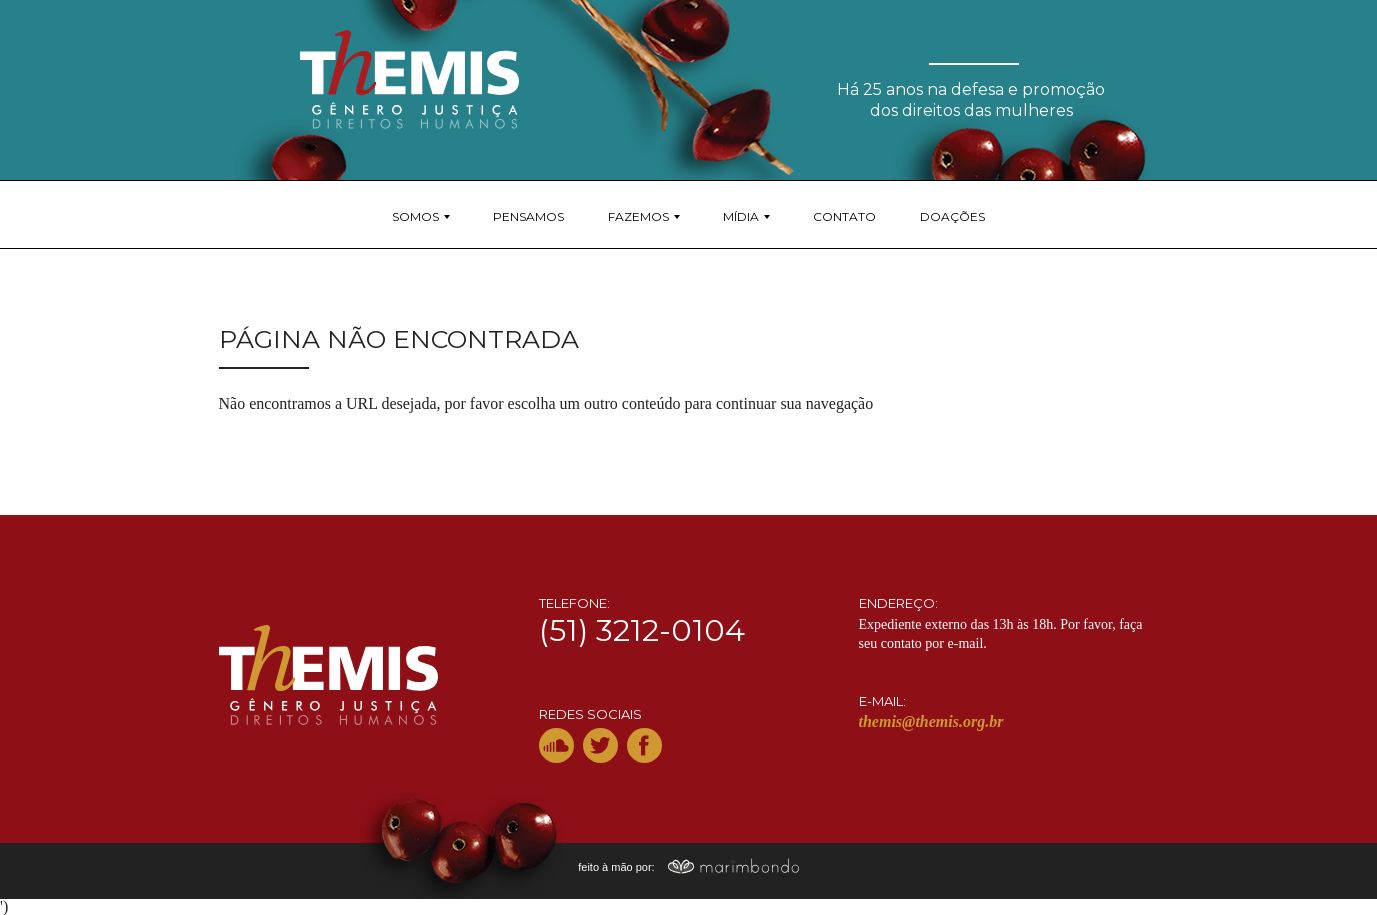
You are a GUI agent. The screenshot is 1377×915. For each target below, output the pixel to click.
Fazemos (638, 216)
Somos (415, 216)
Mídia (741, 216)
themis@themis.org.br (931, 721)
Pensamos (528, 216)
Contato (844, 216)
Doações (952, 216)
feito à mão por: (688, 867)
